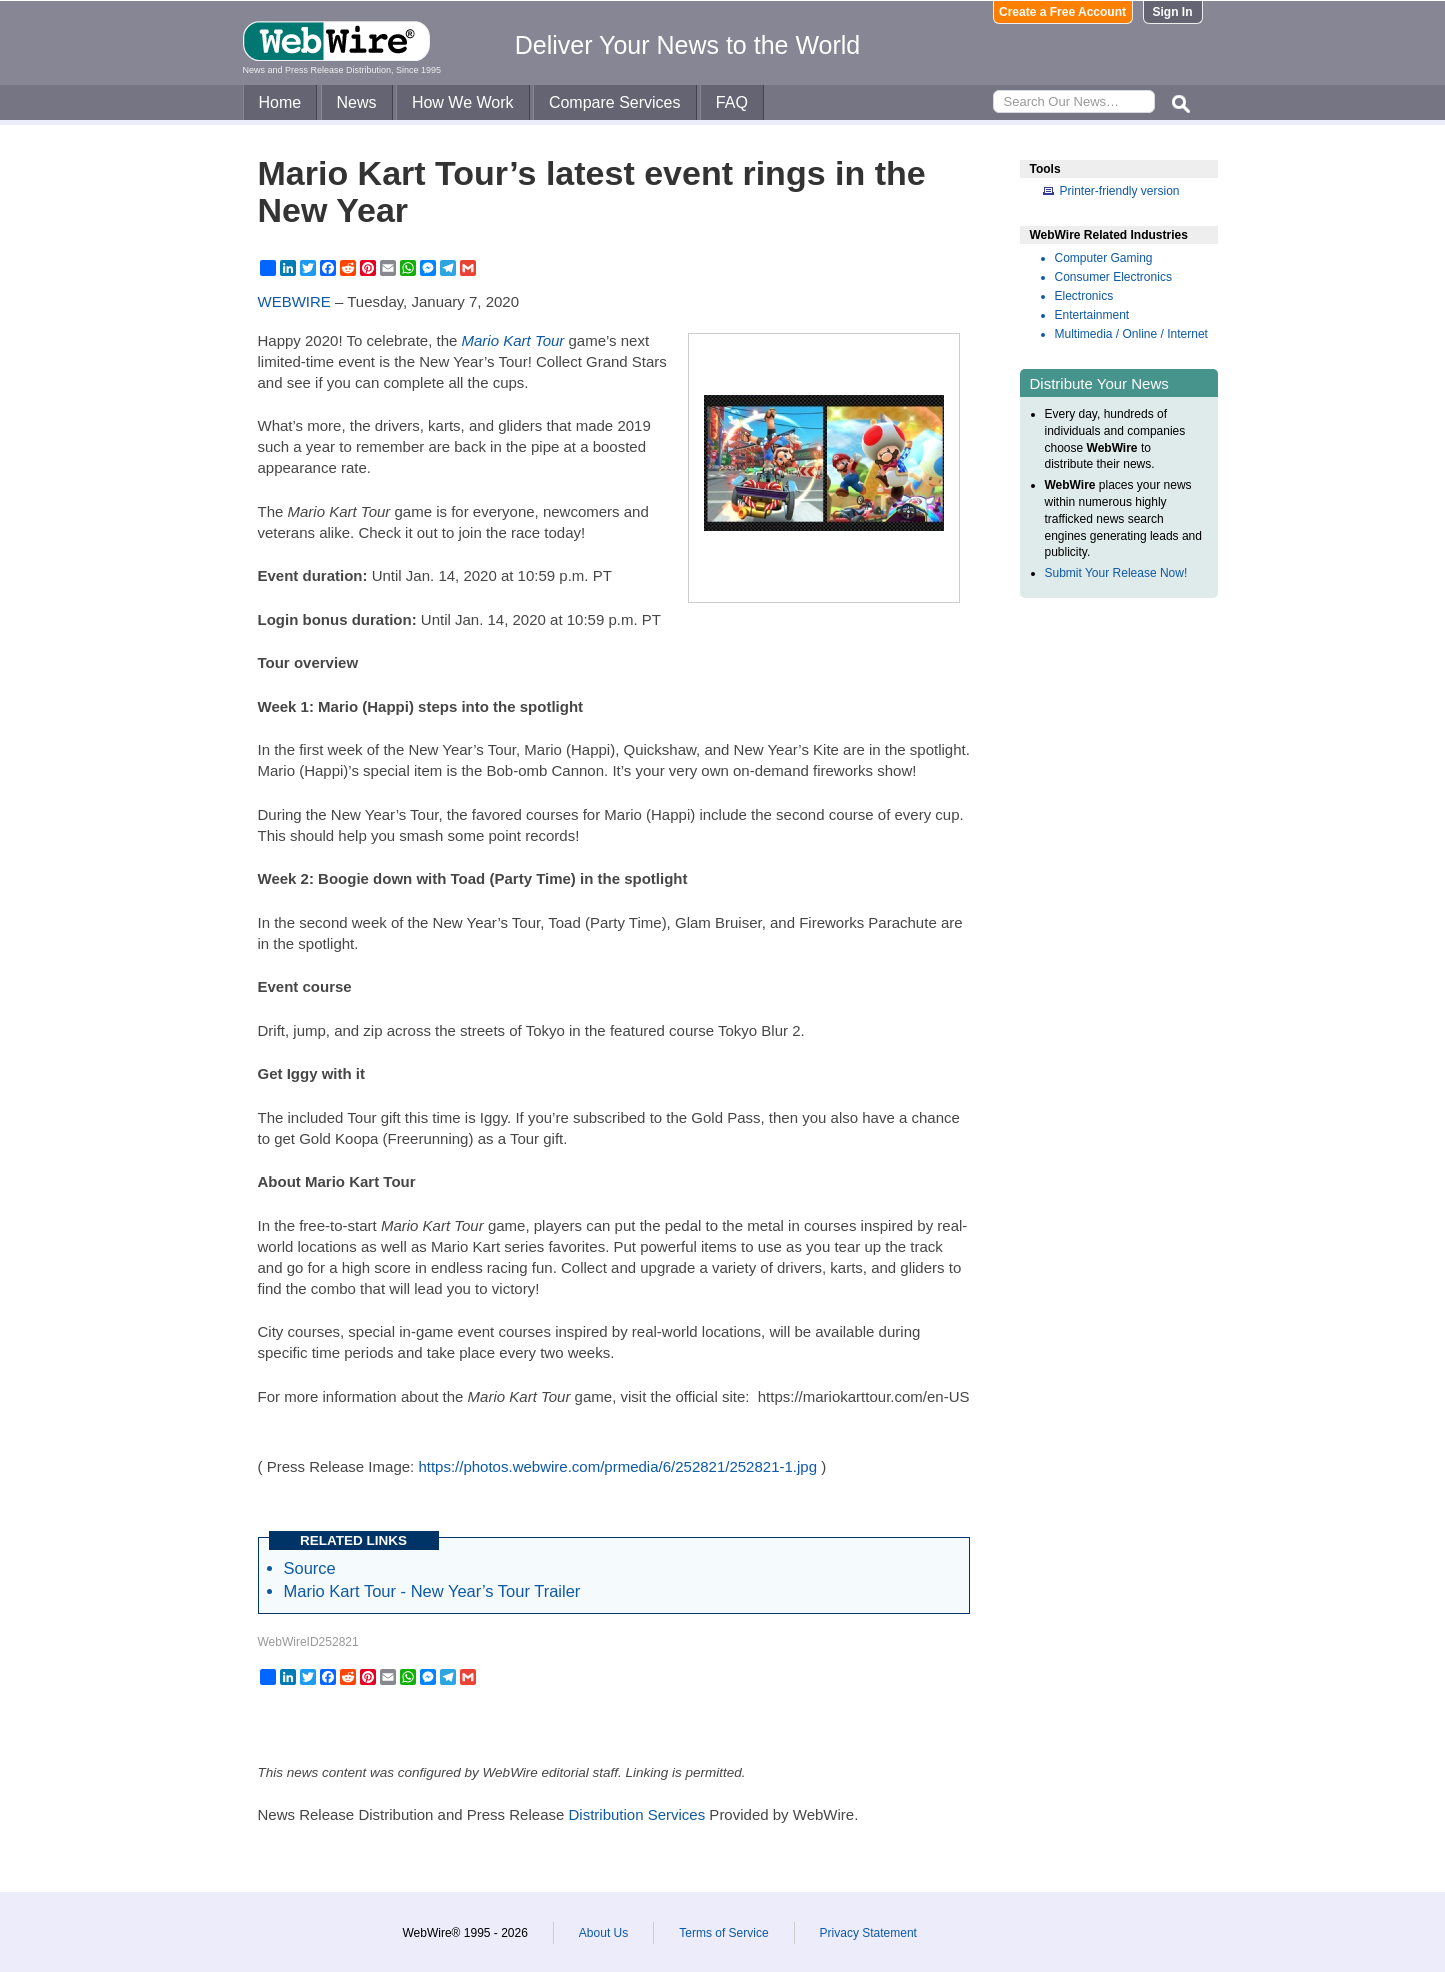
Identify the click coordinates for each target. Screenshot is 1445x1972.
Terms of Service (723, 1933)
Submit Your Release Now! (1116, 573)
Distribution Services (636, 1814)
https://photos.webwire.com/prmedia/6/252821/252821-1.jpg (617, 1466)
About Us (603, 1933)
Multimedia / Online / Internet (1131, 334)
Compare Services (615, 102)
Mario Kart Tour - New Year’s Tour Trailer (432, 1591)
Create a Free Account (1062, 12)
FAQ (732, 102)
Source (310, 1568)
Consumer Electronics (1113, 277)
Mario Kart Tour (513, 340)
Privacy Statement (868, 1933)
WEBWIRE (294, 301)
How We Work (463, 102)
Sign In (1173, 12)
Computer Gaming (1104, 258)
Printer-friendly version (1120, 191)
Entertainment (1092, 315)
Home (280, 102)
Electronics (1084, 296)
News (357, 102)
